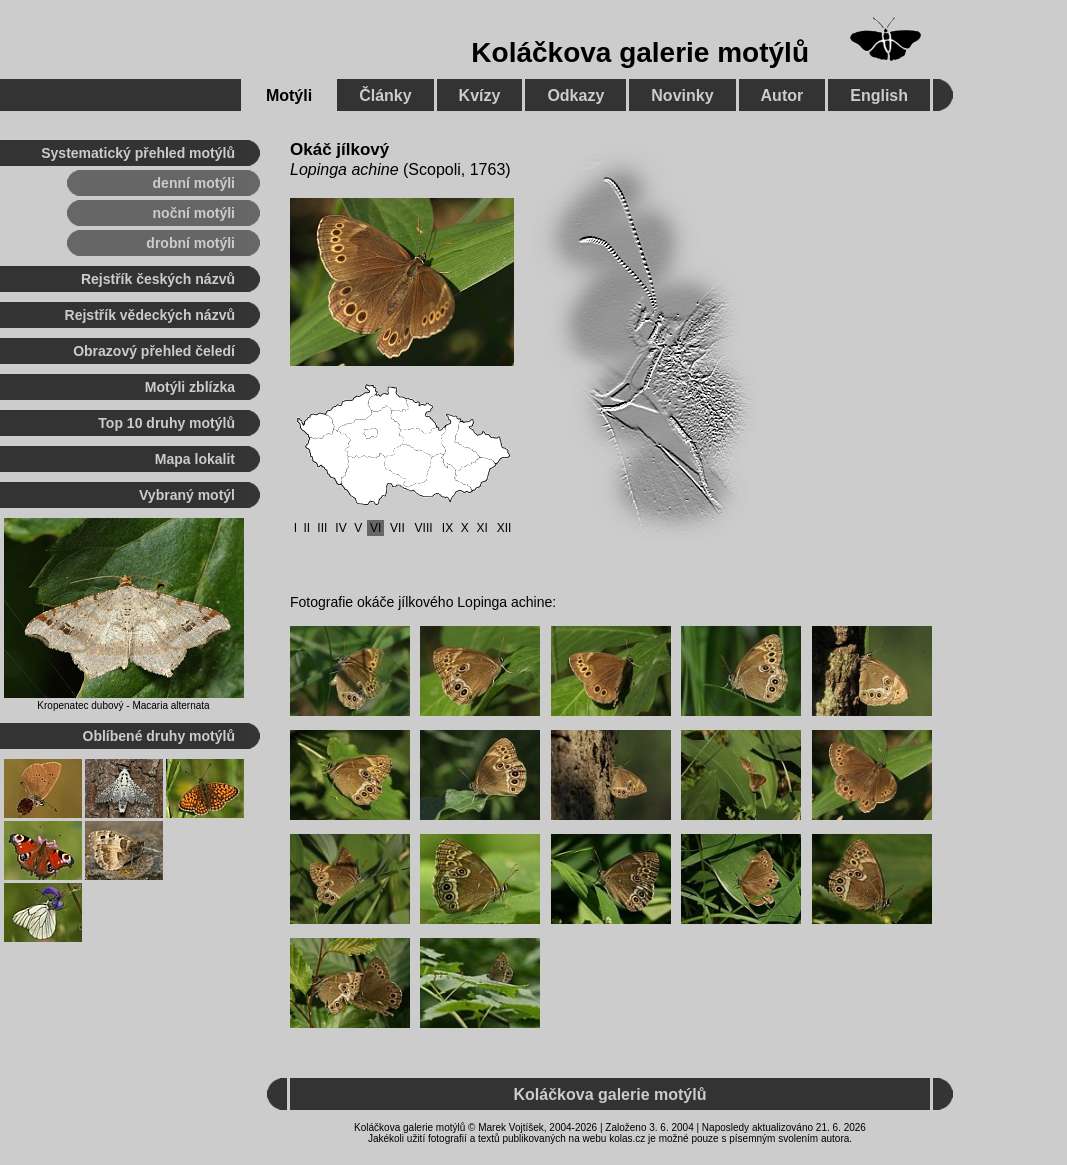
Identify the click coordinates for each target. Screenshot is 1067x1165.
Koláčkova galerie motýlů (640, 52)
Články (385, 95)
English (879, 95)
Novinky (682, 95)
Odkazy (575, 95)
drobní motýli (190, 243)
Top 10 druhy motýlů (166, 423)
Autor (782, 95)
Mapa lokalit (195, 459)
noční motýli (194, 213)
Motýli (289, 95)
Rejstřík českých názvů (158, 279)
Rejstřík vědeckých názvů (150, 315)
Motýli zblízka (190, 387)
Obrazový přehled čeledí (154, 351)
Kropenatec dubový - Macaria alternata (123, 705)
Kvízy (480, 95)
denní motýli (194, 183)
